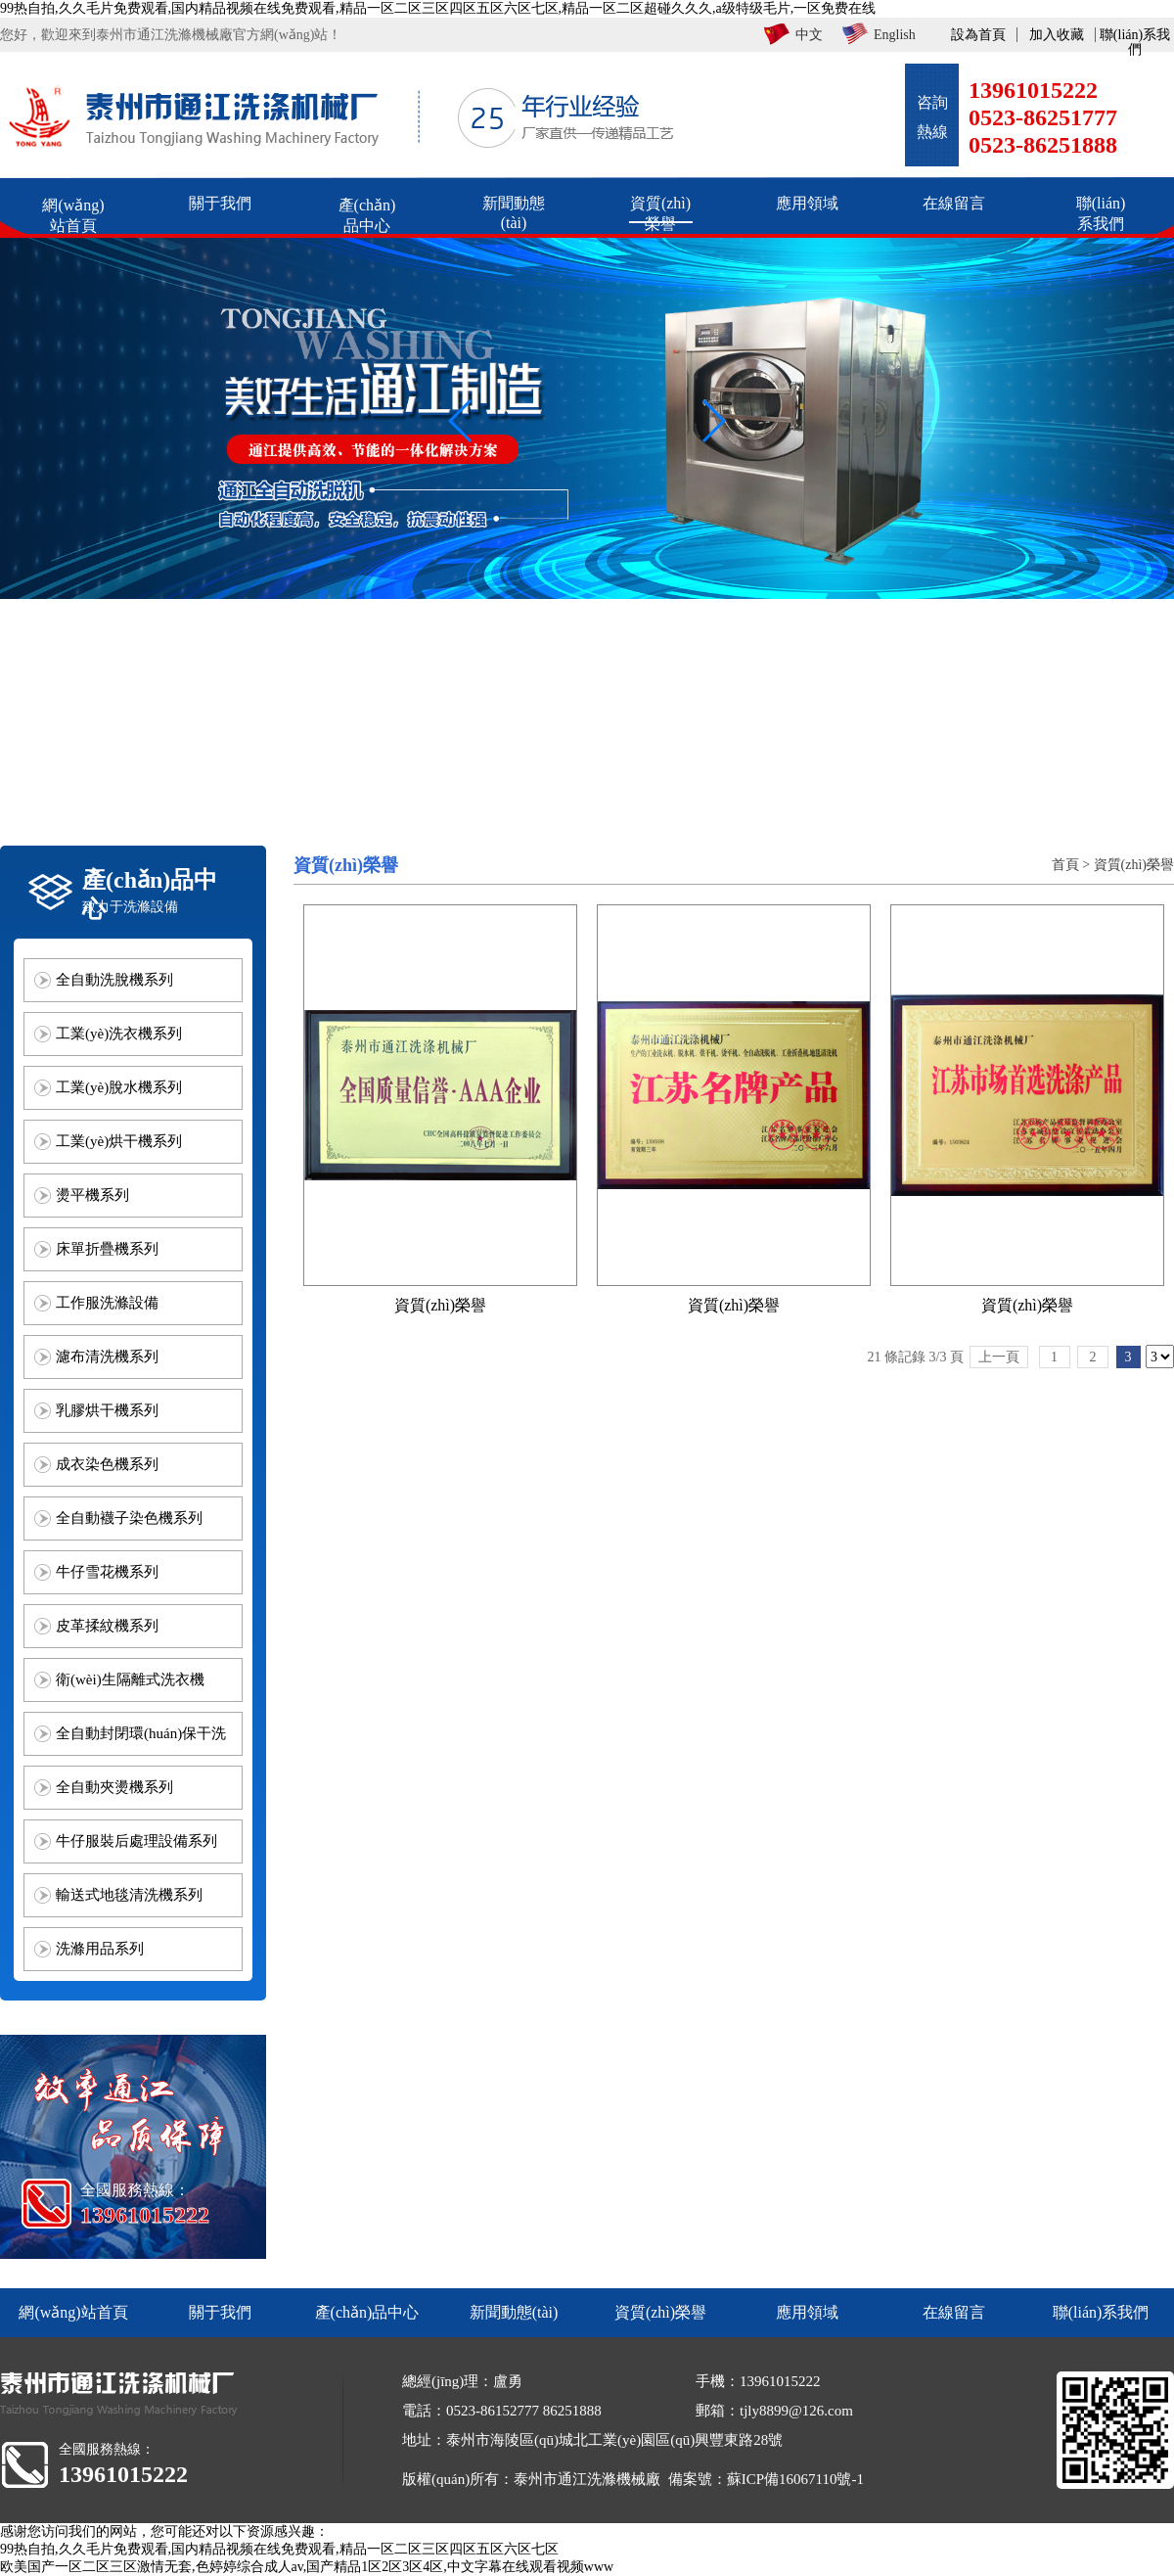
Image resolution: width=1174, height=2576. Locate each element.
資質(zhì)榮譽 (1134, 864)
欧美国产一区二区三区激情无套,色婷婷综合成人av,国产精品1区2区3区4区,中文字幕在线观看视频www (306, 2566)
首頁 (1065, 864)
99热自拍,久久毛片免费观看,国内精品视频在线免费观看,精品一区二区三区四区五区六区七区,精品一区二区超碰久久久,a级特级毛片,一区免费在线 (438, 8)
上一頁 (998, 1357)
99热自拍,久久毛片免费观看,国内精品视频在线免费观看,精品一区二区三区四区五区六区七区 (279, 2549)
